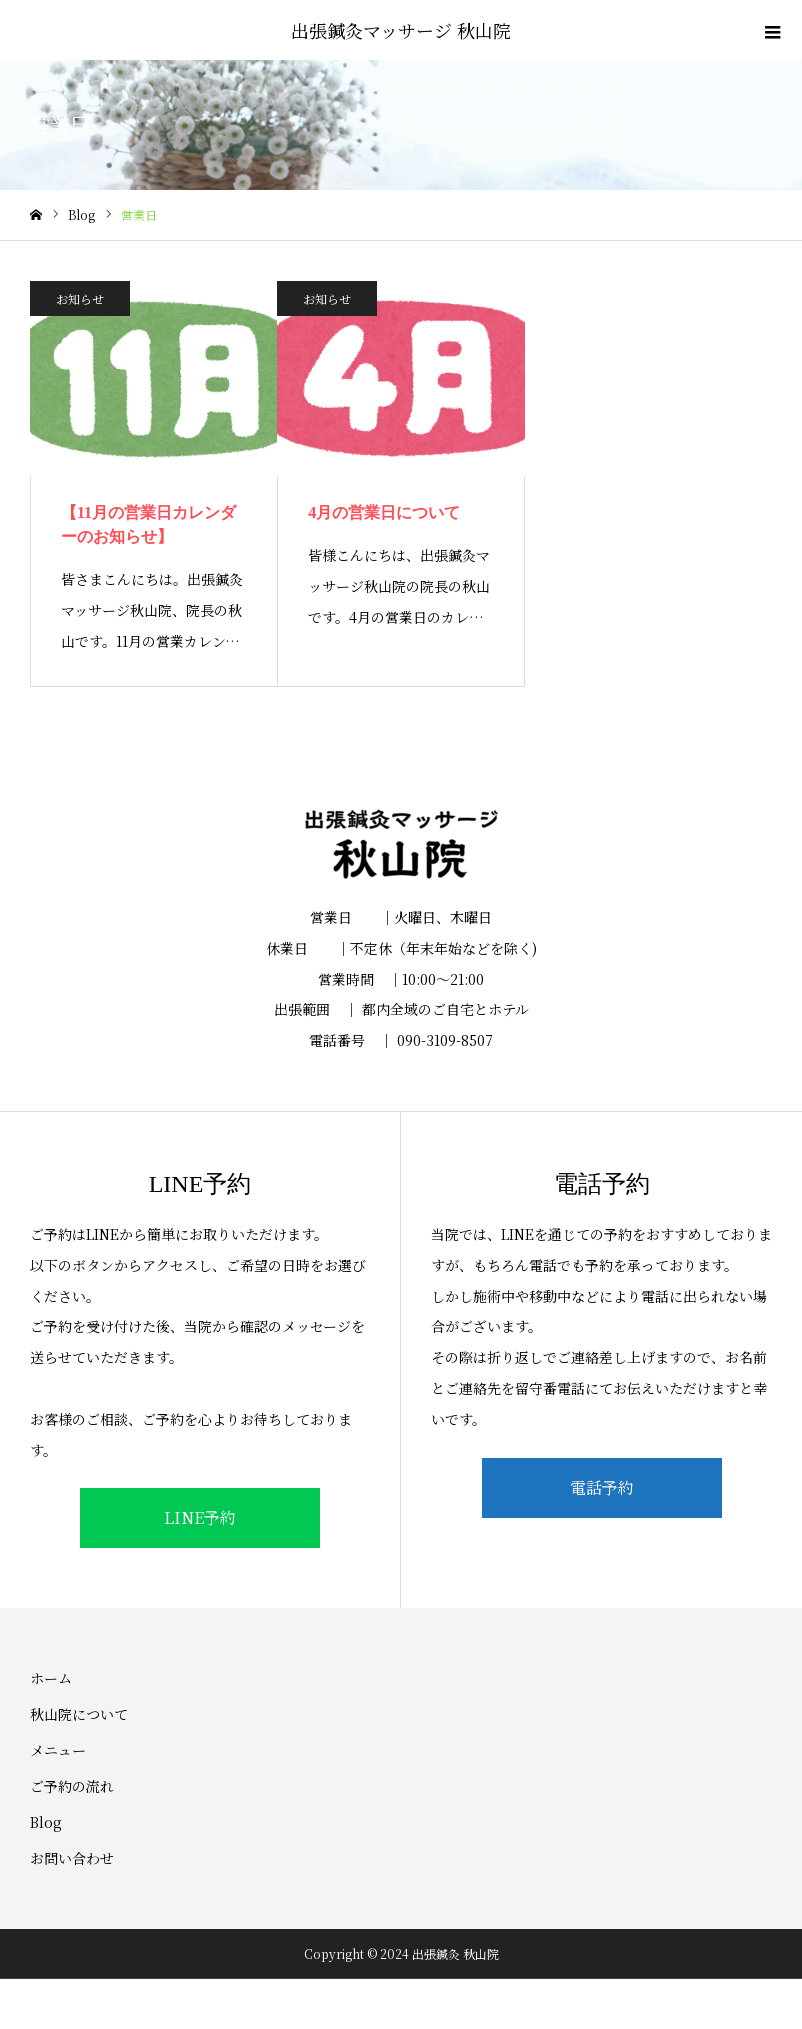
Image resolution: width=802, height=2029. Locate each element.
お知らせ (80, 298)
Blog (46, 1822)
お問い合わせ (72, 1858)
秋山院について (79, 1714)
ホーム (51, 1678)
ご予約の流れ (72, 1786)
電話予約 (602, 1487)
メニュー (58, 1750)
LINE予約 (200, 1517)
